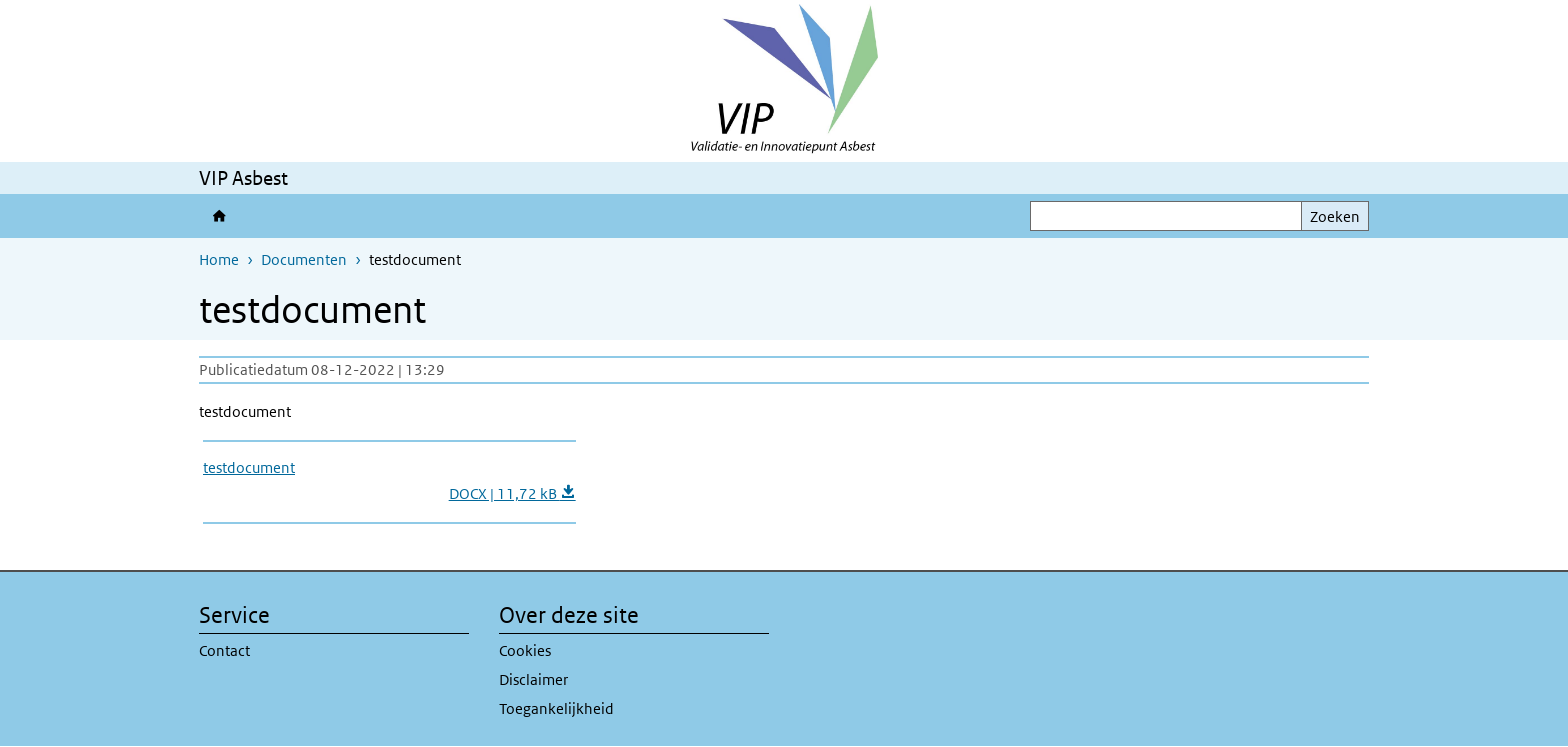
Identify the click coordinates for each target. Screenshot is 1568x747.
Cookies (525, 650)
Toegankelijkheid (556, 708)
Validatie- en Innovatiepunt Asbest (223, 216)
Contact (224, 650)
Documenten (304, 259)
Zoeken (1335, 216)
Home (219, 259)
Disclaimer (533, 679)
